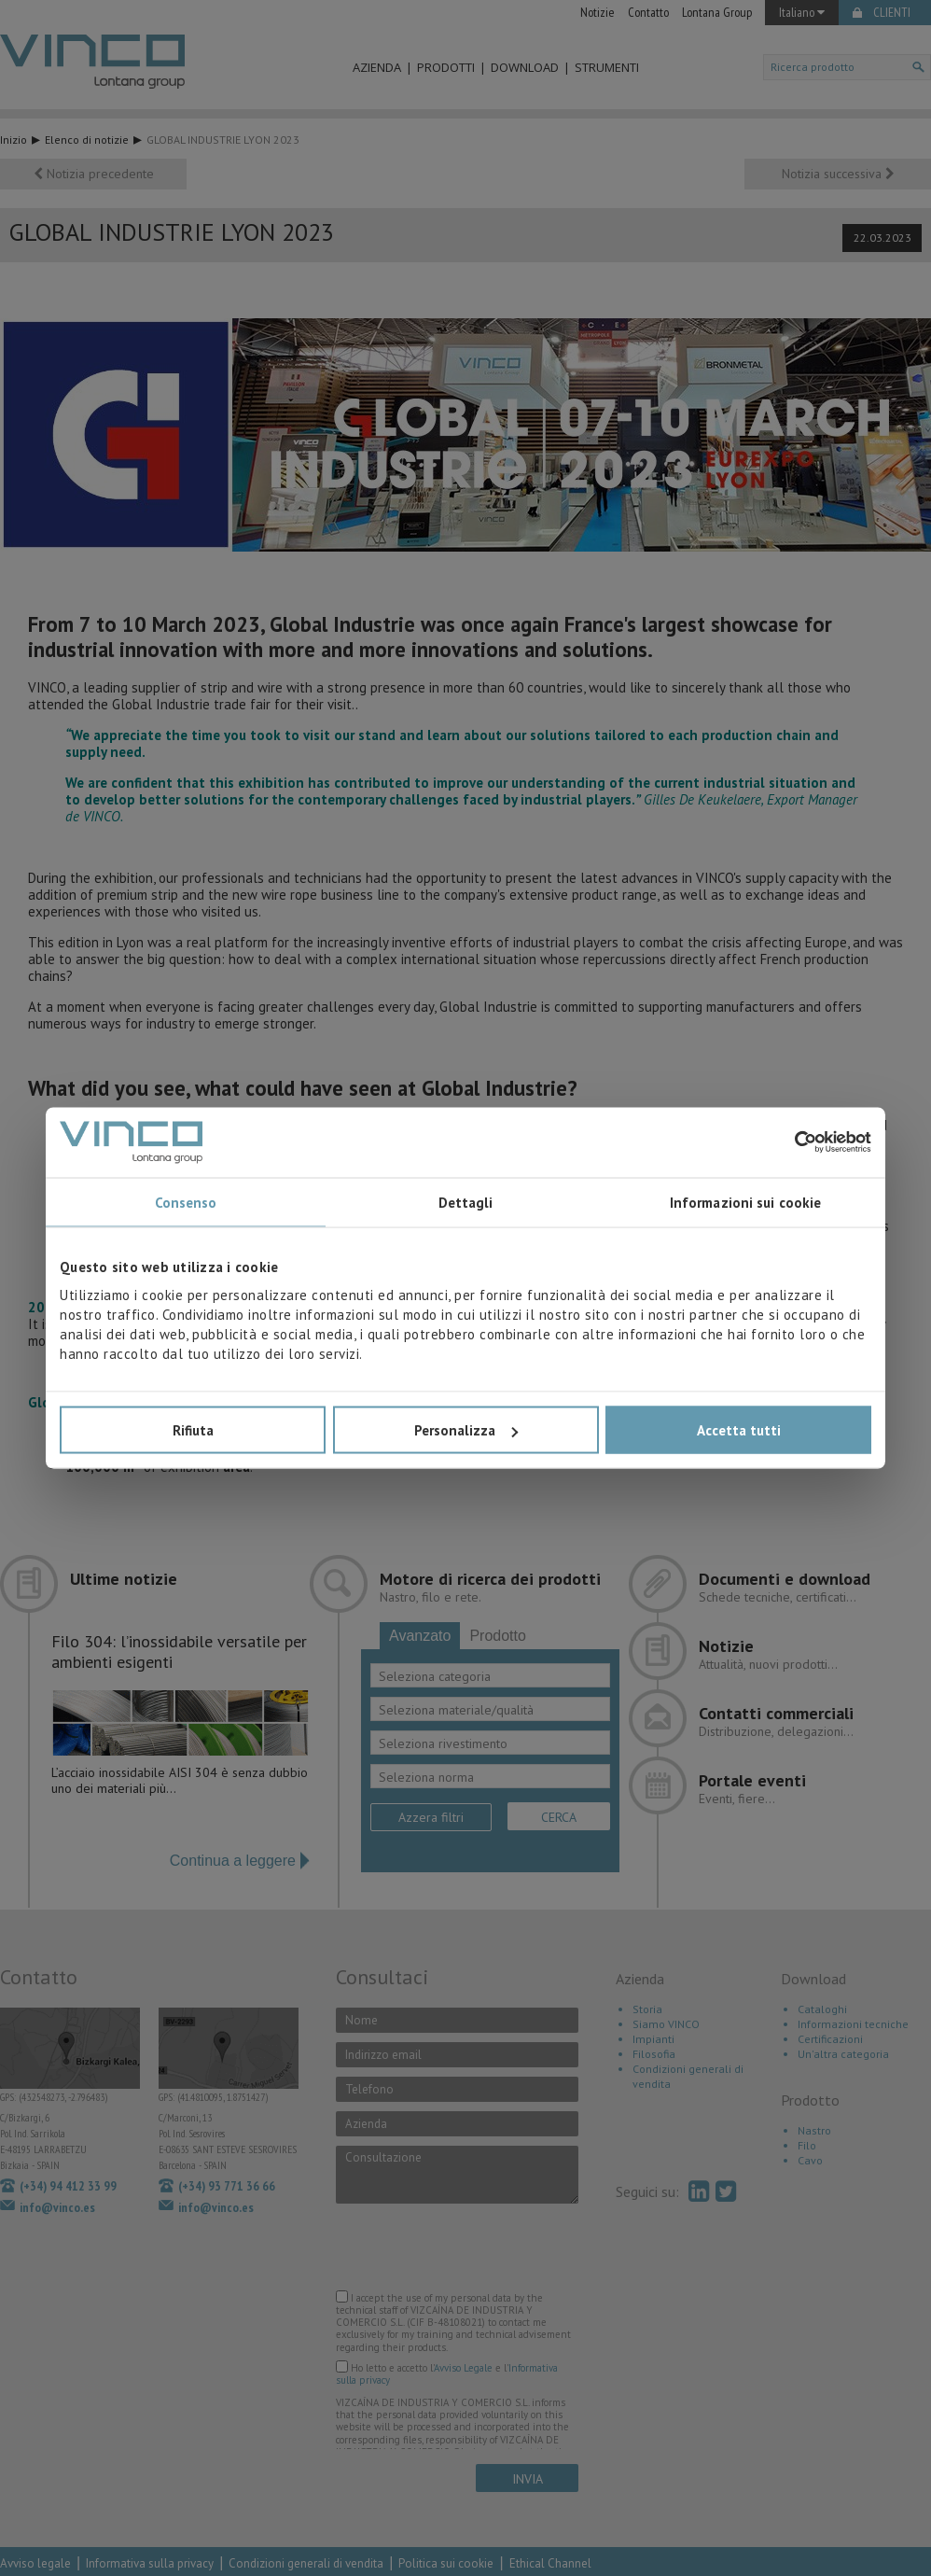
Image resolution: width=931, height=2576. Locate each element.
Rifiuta (193, 1430)
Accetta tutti (739, 1430)
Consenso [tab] (186, 1202)
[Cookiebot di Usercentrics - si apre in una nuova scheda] (789, 1142)
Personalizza (466, 1430)
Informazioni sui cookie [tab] (745, 1202)
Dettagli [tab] (465, 1202)
